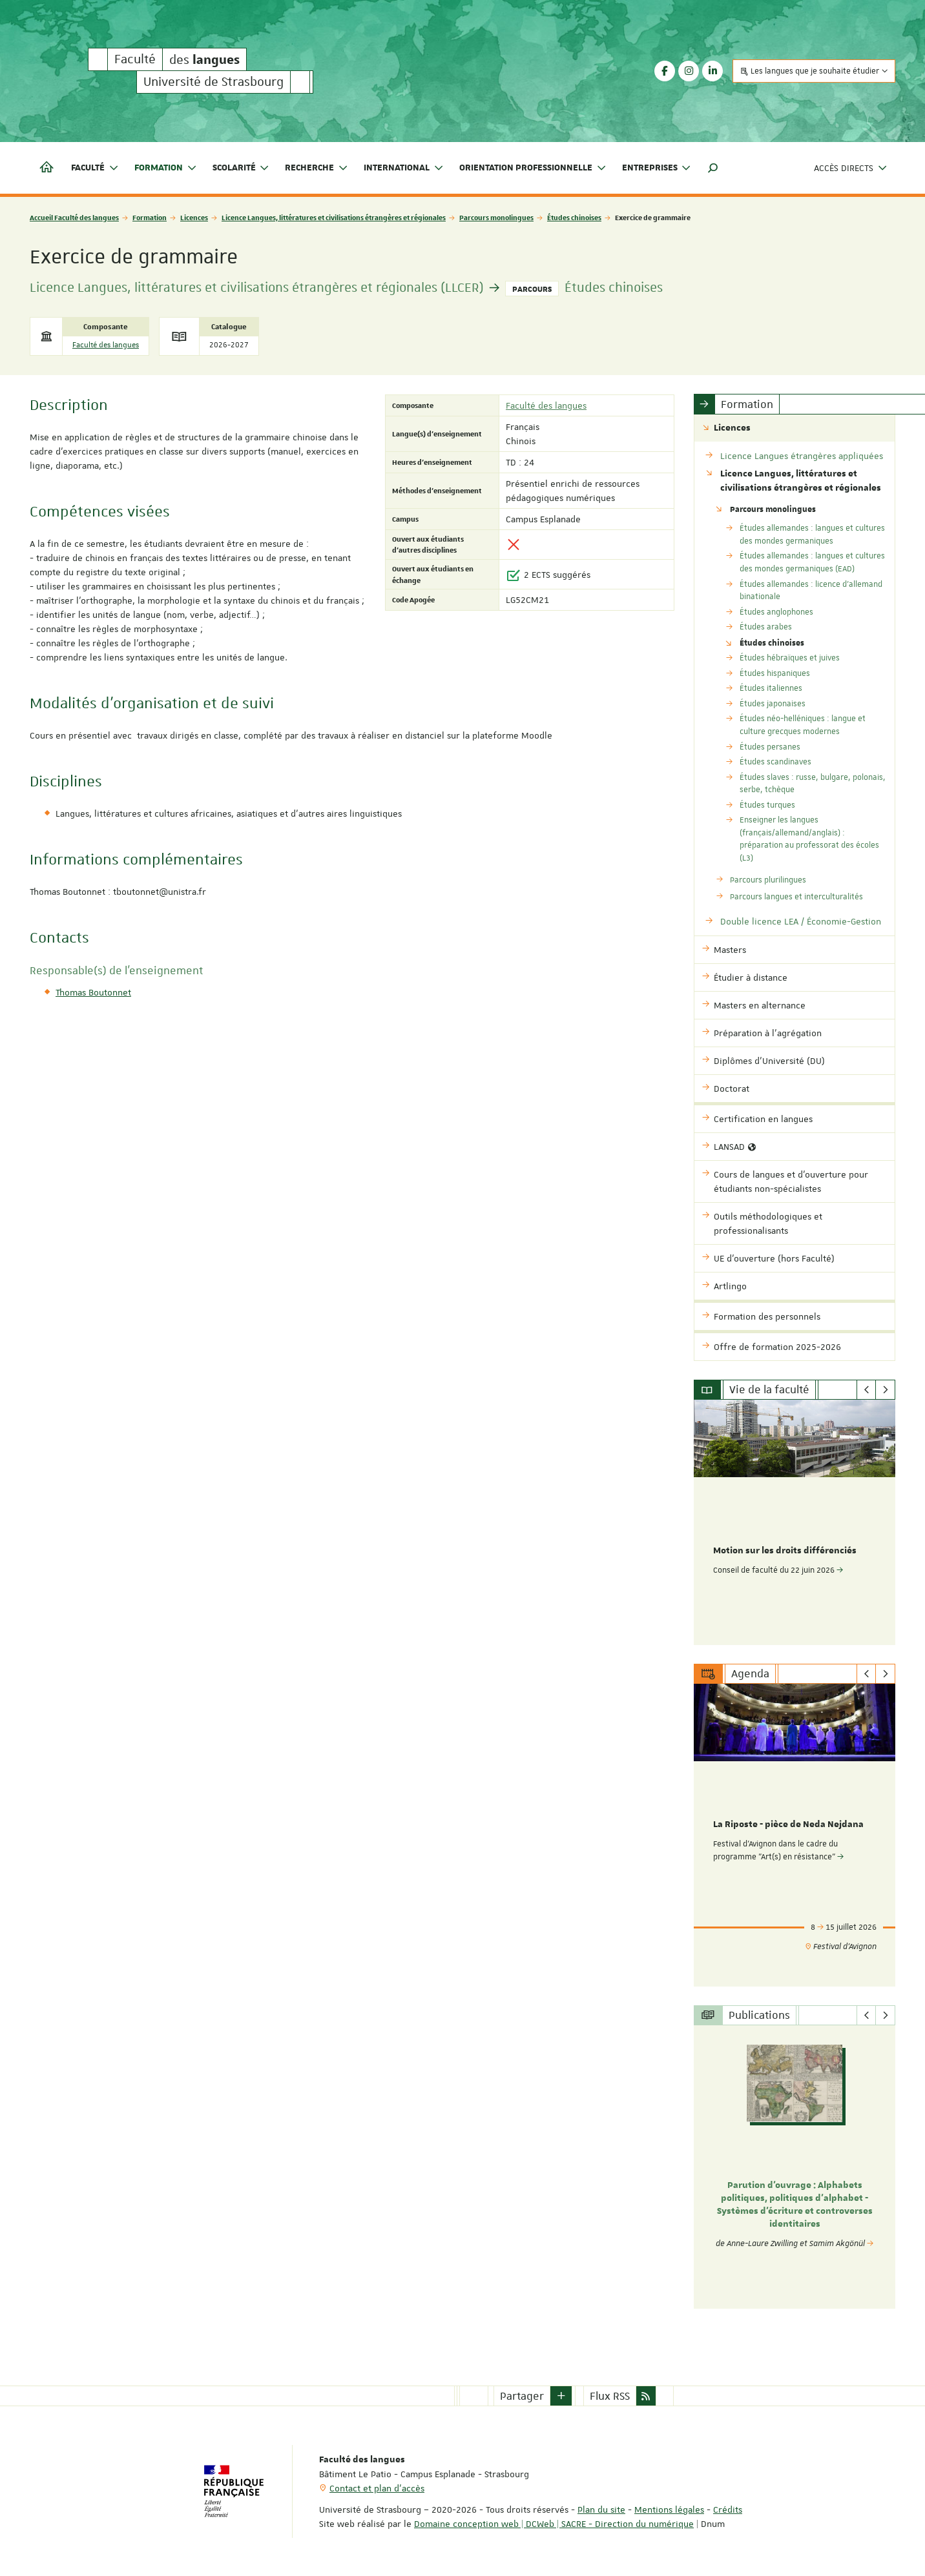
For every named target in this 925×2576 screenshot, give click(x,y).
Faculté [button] (95, 168)
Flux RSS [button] (610, 2395)
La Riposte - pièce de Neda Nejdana (788, 1824)
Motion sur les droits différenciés (785, 1551)
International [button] (404, 168)
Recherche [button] (316, 168)
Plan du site (601, 2509)
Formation (149, 217)
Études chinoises (574, 217)
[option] (795, 1522)
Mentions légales (669, 2509)
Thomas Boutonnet (93, 992)
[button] (713, 168)
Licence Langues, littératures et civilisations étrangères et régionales (334, 217)
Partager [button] (522, 2395)
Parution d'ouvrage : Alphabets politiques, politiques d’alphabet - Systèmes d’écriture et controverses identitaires (795, 2204)
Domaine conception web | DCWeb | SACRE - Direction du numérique (554, 2523)
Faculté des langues (105, 345)
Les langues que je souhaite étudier (814, 71)
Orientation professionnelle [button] (533, 168)
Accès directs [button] (851, 168)
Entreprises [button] (657, 168)
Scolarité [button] (241, 168)
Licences (194, 217)
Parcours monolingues (496, 217)
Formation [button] (165, 168)
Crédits (727, 2509)
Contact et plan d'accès (376, 2487)
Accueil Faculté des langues (74, 217)
